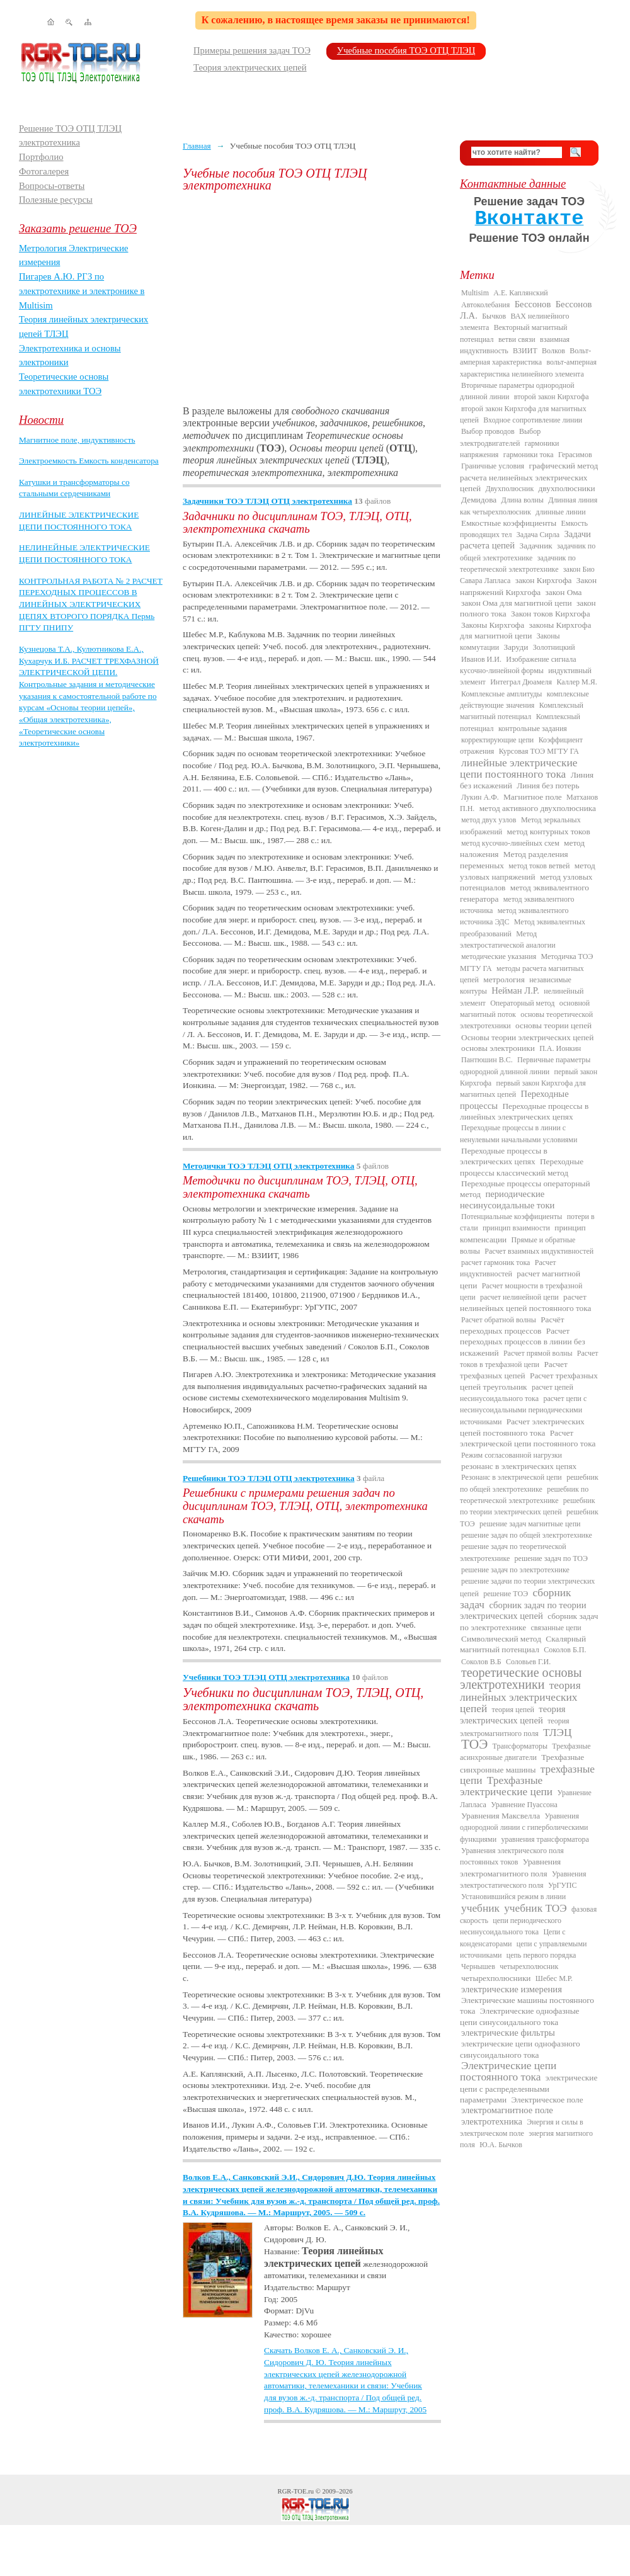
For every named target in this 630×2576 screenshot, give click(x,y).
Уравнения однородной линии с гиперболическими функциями (524, 1828)
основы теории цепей (553, 1025)
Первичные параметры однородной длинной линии (525, 1065)
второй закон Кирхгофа (551, 396)
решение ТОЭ (505, 1593)
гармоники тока (528, 454)
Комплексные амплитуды (501, 693)
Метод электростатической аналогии (508, 939)
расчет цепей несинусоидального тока (516, 1393)
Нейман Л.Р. (515, 990)
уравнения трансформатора (544, 1839)
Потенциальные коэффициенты (511, 1216)
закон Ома (564, 592)
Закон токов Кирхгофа (550, 613)
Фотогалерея (44, 171)
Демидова (478, 499)
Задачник (536, 545)
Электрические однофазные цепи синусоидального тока (520, 2016)
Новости (41, 419)
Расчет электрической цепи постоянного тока (527, 1438)
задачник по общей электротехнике (527, 552)
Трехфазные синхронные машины (522, 1763)
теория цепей (513, 1709)
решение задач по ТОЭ (551, 1558)
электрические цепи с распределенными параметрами (528, 2088)
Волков (553, 350)
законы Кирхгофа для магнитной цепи (525, 630)
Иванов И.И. (481, 659)
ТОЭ (474, 1744)
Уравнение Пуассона (524, 1804)
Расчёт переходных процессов (512, 1325)
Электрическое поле (547, 2099)
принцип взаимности (516, 1227)
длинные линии (560, 512)
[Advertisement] (312, 298)
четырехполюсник (529, 1966)
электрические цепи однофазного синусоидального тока (520, 2049)
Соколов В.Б (481, 1661)
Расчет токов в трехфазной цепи (529, 1359)
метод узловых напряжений (527, 871)
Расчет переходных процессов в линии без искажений (522, 1342)
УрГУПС (562, 1885)
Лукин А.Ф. (480, 797)
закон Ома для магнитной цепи (516, 603)
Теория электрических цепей (250, 67)
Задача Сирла (538, 534)
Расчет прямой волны (538, 1353)
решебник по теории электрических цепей (527, 1506)
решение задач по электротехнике (515, 1569)
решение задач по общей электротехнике (526, 1535)
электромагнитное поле (507, 2110)
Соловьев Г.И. (528, 1661)
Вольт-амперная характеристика (525, 356)
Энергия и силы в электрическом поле (521, 2128)
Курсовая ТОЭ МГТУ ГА (539, 751)
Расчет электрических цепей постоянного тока (522, 1427)
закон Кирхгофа (543, 580)
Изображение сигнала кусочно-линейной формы (518, 665)
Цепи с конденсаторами (513, 1937)
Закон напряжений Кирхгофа (528, 586)
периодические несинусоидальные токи (507, 1199)
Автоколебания (485, 304)
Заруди (516, 647)
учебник (480, 1908)
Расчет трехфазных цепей (514, 1369)
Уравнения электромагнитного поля (510, 1867)
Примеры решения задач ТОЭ (252, 50)
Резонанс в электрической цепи (511, 1477)
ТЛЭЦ (557, 1733)
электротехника (491, 2121)
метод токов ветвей (539, 865)
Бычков (494, 316)
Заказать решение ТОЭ (78, 228)
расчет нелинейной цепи (519, 1297)
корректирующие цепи (497, 739)
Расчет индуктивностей (508, 1268)
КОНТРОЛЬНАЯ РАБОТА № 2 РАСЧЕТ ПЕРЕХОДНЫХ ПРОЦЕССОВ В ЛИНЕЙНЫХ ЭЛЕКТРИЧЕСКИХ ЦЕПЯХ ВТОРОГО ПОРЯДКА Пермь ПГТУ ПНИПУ (91, 604)
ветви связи (517, 339)
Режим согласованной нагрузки (511, 1455)
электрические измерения (511, 1989)
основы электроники (498, 1048)
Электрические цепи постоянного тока (508, 2071)
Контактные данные (513, 183)
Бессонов (533, 304)
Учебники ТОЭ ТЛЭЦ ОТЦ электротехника (266, 1677)
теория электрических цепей (512, 1714)
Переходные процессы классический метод (521, 1167)
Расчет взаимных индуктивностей (538, 1251)
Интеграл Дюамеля (521, 682)
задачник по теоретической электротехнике (518, 563)
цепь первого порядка (541, 1955)
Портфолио (41, 157)
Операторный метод (522, 1003)
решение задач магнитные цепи (529, 1523)
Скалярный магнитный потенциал (523, 1644)
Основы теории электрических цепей (527, 1037)
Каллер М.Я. (576, 682)
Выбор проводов (488, 431)
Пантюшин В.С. (487, 1059)
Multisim (475, 292)
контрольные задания (532, 728)
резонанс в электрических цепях (518, 1466)
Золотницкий (554, 647)
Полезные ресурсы (56, 200)
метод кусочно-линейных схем (510, 843)
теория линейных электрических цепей (520, 1697)
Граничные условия (492, 466)
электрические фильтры (508, 2033)
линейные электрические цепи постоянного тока (518, 768)
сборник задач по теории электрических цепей (523, 1610)
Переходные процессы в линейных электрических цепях (524, 1111)
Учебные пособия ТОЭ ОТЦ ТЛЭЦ (406, 50)
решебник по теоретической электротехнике (524, 1495)
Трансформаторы (520, 1746)
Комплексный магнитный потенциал (521, 711)
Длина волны (522, 500)
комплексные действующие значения (524, 699)
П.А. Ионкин (560, 1048)
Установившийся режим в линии (513, 1896)
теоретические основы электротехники (521, 1678)
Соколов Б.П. (565, 1649)
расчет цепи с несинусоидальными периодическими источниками (523, 1410)
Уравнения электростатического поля (523, 1880)
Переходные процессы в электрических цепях (503, 1156)
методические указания (498, 956)
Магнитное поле (532, 797)
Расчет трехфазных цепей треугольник (529, 1381)
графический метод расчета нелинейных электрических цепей (529, 477)
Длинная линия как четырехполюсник (528, 506)
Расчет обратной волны (498, 1319)
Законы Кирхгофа (492, 625)
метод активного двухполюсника (537, 808)
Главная (197, 145)
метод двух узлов (489, 819)
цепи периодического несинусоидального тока (510, 1926)
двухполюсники (567, 488)
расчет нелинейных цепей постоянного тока (525, 1302)
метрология (504, 979)
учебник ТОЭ (535, 1908)
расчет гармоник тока (495, 1262)
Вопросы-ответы (51, 186)
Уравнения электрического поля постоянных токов (512, 1856)
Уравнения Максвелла (500, 1815)
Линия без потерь (548, 785)
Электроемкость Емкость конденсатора (89, 460)
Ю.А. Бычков (500, 2144)
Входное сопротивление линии (532, 420)
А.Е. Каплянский (520, 292)
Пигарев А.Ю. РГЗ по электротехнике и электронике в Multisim (82, 290)
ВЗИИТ (525, 350)
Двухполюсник (510, 488)
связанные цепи (556, 1627)
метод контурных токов (548, 831)
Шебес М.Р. (554, 1978)
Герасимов (575, 454)
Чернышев (478, 1966)
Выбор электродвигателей (500, 437)
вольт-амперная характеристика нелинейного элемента (528, 368)
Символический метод (501, 1638)
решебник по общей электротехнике (529, 1483)
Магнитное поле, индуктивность (77, 440)
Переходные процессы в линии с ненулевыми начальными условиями (518, 1133)
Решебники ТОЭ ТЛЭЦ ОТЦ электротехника (269, 1478)
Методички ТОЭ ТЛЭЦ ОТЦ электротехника (268, 1166)
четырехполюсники (495, 1978)
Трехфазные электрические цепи (506, 1786)
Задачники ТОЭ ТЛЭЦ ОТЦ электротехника (267, 501)
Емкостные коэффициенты (508, 523)
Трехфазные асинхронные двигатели (525, 1752)
